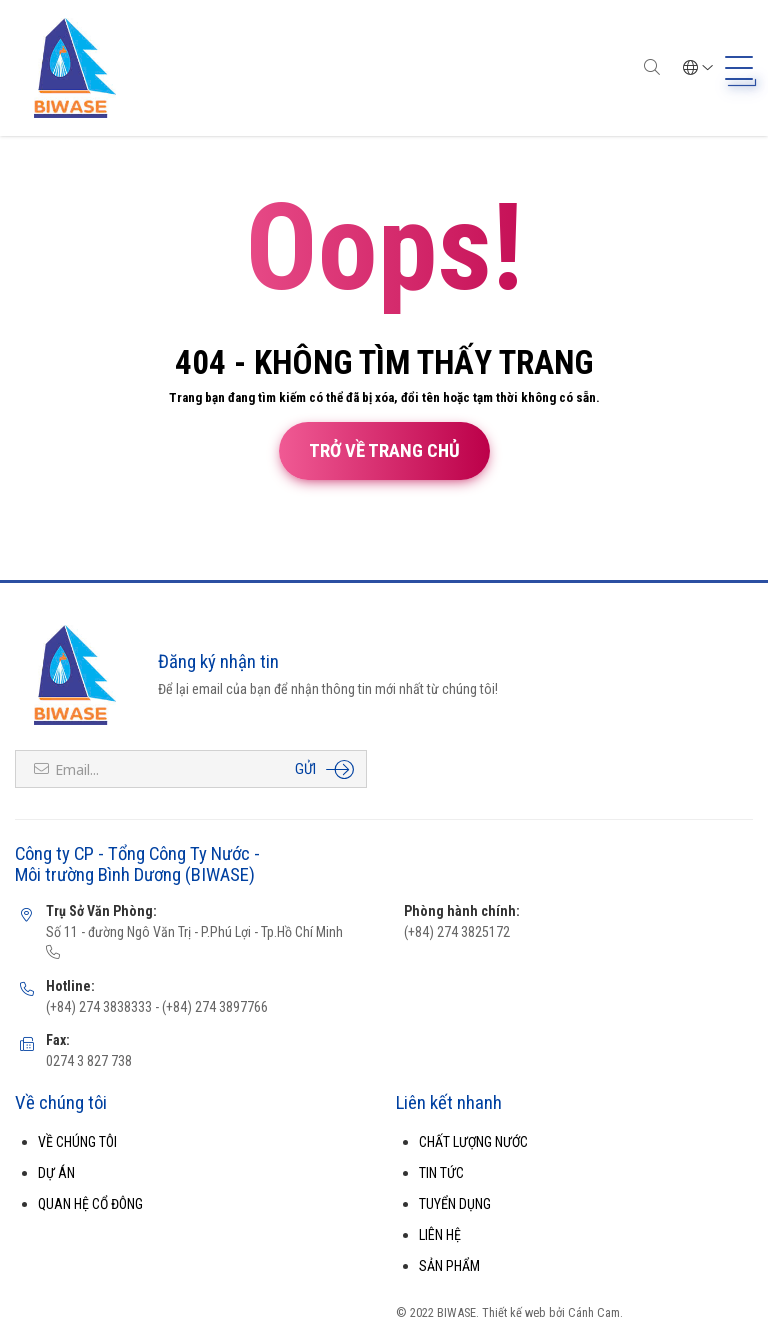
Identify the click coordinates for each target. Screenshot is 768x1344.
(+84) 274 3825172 (457, 932)
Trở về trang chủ (384, 451)
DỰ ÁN (56, 1173)
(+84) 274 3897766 (213, 1007)
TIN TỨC (441, 1173)
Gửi (305, 769)
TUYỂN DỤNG (455, 1204)
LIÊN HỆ (440, 1235)
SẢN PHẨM (449, 1266)
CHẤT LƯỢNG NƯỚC (473, 1142)
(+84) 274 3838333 (99, 1007)
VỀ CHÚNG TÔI (77, 1142)
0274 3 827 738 (89, 1061)
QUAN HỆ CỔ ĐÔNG (90, 1204)
